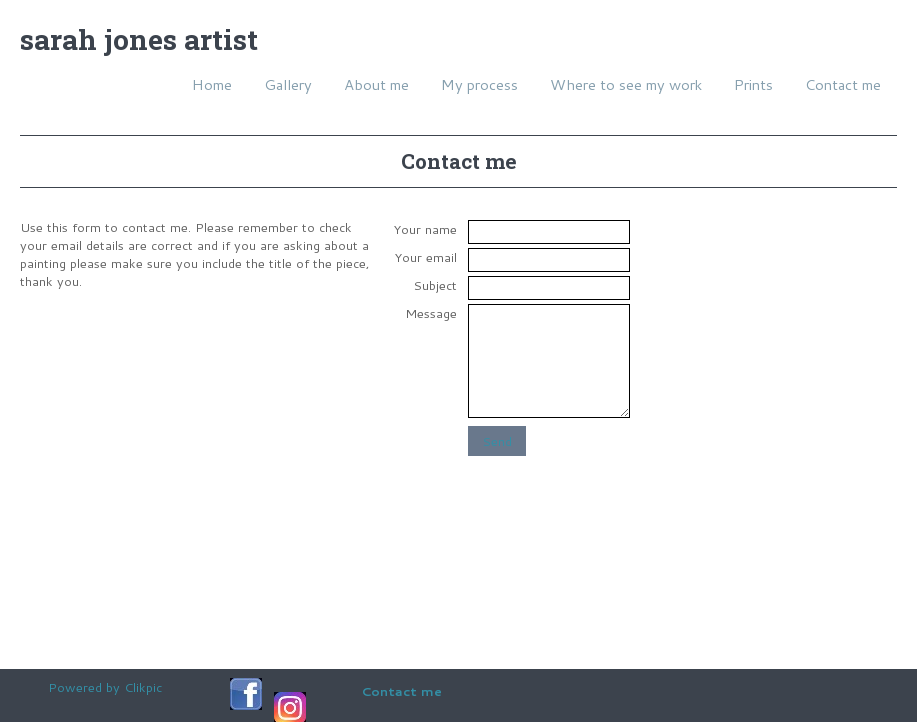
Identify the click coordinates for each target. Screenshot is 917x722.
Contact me (843, 84)
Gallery (288, 84)
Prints (753, 84)
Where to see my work (626, 84)
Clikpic (143, 687)
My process (479, 84)
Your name (425, 229)
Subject (435, 285)
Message (431, 313)
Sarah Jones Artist (139, 39)
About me (376, 84)
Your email (425, 257)
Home (212, 84)
